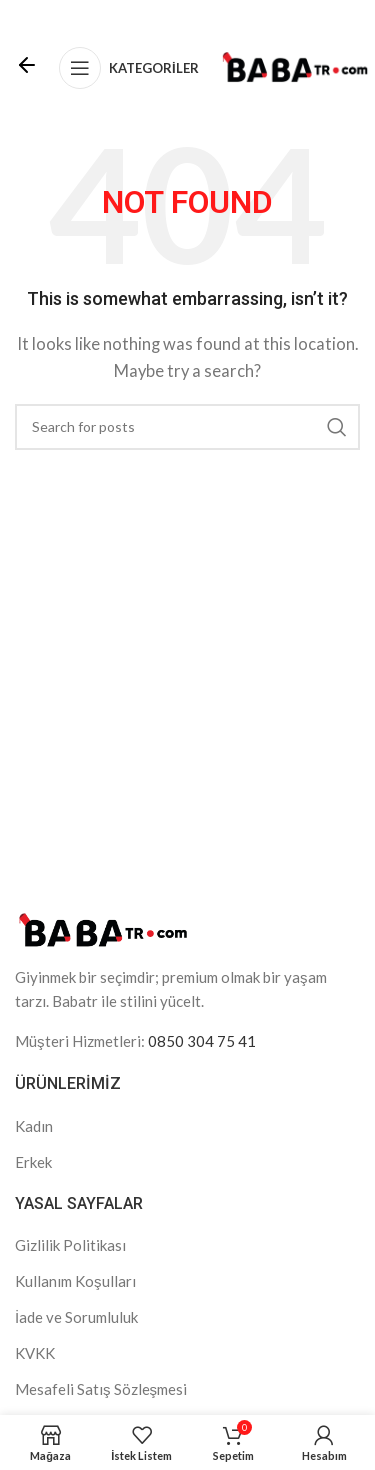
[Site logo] (295, 66)
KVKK (35, 1353)
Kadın (34, 1126)
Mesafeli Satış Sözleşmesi (101, 1389)
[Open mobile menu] (129, 68)
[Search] (187, 427)
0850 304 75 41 (202, 1041)
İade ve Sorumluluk (76, 1317)
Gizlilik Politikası (70, 1245)
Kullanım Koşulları (75, 1281)
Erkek (33, 1162)
